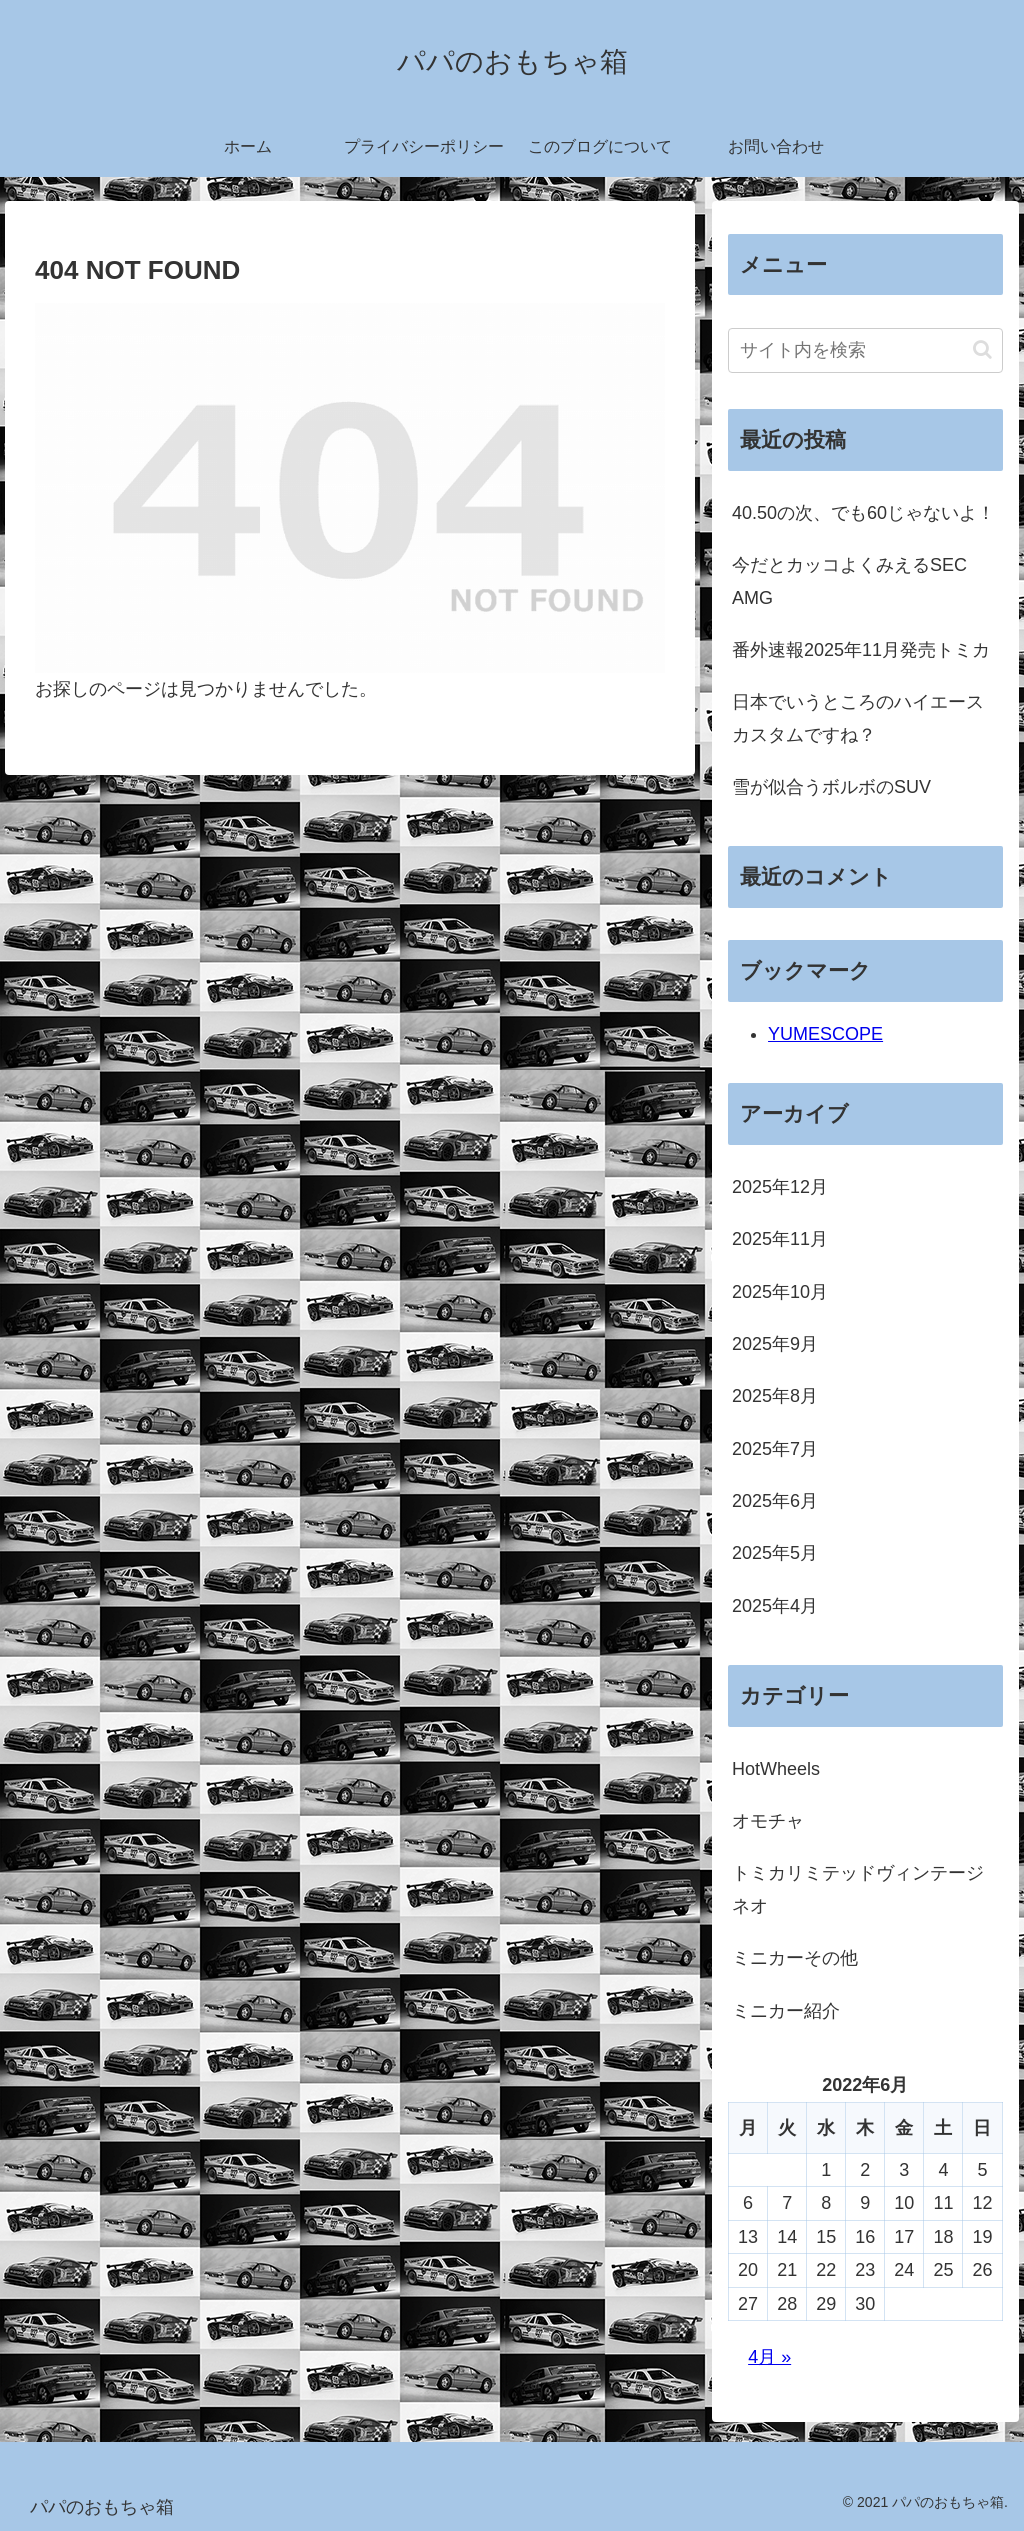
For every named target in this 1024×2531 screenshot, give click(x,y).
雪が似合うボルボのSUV (831, 787)
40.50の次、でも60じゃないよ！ (863, 513)
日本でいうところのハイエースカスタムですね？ (858, 718)
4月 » (769, 2357)
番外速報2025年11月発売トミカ (861, 650)
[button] (982, 349)
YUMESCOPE (825, 1034)
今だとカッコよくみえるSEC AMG (849, 581)
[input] (865, 350)
